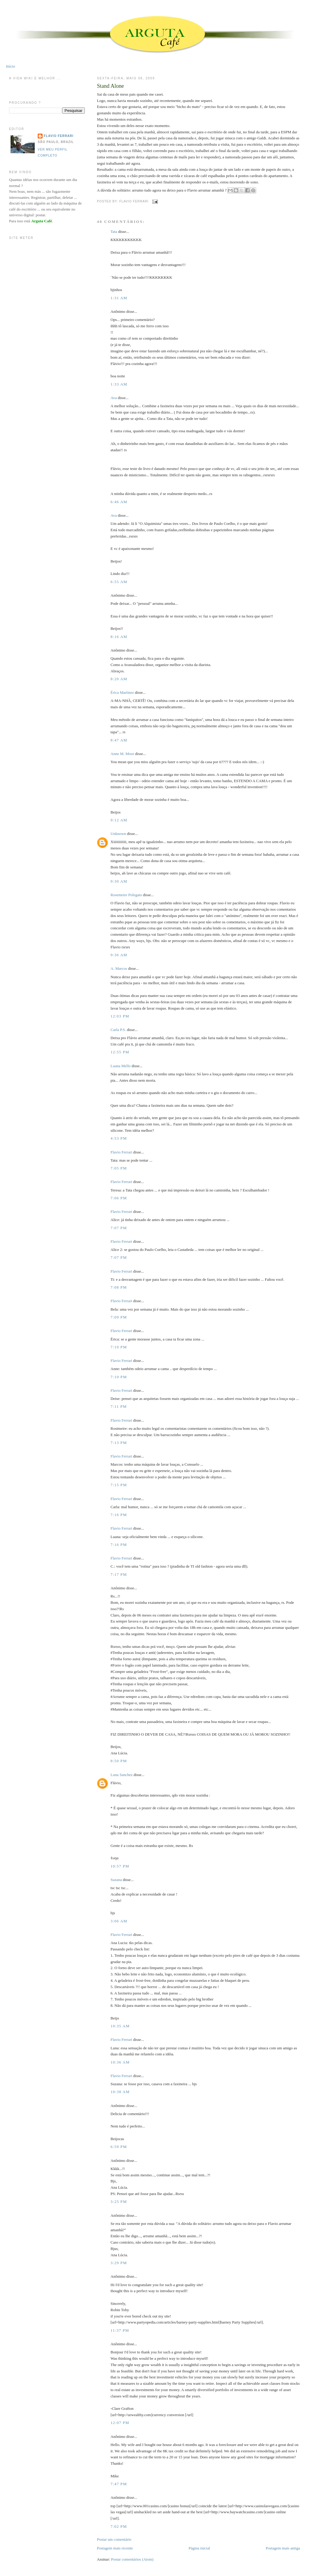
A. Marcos (118, 968)
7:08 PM (118, 1287)
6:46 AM (118, 502)
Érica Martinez (122, 692)
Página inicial (199, 2548)
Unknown (118, 833)
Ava (113, 397)
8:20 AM (118, 679)
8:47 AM (118, 740)
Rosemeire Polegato (126, 895)
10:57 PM (119, 1866)
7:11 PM (118, 1406)
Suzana (116, 1879)
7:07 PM (118, 1228)
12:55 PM (119, 1052)
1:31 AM (118, 298)
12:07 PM (119, 2422)
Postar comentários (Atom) (132, 2559)
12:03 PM (119, 1016)
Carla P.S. (118, 1029)
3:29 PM (118, 2262)
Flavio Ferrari (121, 1152)
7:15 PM (118, 1485)
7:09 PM (118, 1317)
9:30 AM (118, 881)
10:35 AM (120, 2026)
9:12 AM (118, 820)
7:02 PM (118, 2526)
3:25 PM (118, 2201)
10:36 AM (120, 2062)
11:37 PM (119, 2330)
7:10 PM (118, 1347)
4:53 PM (118, 1138)
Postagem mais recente (115, 2548)
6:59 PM (118, 2146)
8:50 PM (118, 1761)
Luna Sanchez (121, 1774)
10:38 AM (120, 2091)
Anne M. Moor (122, 753)
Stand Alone (110, 86)
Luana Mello (120, 1066)
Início (10, 66)
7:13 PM (118, 1442)
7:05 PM (118, 1168)
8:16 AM (118, 636)
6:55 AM (118, 581)
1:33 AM (118, 384)
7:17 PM (118, 1574)
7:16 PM (118, 1514)
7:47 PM (118, 2484)
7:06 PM (118, 1198)
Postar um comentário (114, 2539)
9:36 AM (118, 955)
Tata (113, 231)
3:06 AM (118, 1921)
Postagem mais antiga (283, 2548)
